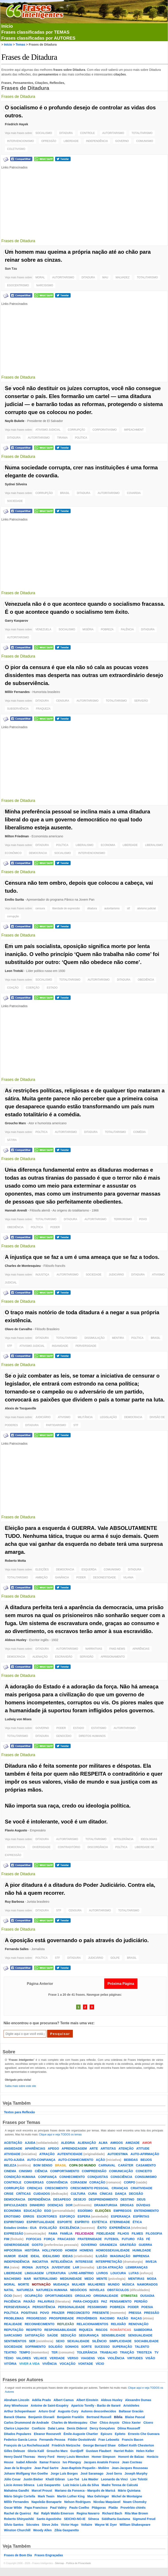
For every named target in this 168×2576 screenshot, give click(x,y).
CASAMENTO (146, 2165)
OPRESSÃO (48, 141)
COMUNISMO (144, 141)
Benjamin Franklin (70, 2417)
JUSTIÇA (42, 2267)
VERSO (73, 2358)
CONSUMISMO (146, 2177)
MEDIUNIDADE (71, 2278)
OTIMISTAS (129, 2295)
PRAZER (58, 2313)
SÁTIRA (12, 1140)
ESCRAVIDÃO (63, 1656)
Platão (113, 2507)
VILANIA (128, 1577)
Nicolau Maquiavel (106, 2502)
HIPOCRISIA (13, 2250)
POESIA (147, 2307)
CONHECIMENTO (72, 2177)
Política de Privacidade (78, 2563)
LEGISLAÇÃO (108, 1417)
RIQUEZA (86, 2330)
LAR (76, 2267)
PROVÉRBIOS (87, 2318)
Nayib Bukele (14, 421)
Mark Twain (46, 2496)
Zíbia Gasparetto (66, 2530)
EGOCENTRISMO (18, 285)
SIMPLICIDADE (120, 2341)
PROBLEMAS (14, 2318)
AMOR (147, 2142)
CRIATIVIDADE (142, 2188)
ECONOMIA (108, 845)
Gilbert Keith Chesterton (136, 2445)
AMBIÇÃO (41, 1577)
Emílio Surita (14, 899)
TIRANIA (62, 437)
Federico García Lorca (20, 2439)
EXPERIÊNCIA (119, 2228)
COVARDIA (134, 493)
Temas (20, 44)
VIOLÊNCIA (116, 2358)
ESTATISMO (98, 1728)
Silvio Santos (13, 2524)
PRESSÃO (151, 2313)
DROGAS (126, 2205)
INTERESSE (84, 2261)
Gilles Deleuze (14, 2451)
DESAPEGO (62, 2199)
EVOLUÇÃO (48, 2228)
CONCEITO (144, 2171)
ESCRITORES (47, 2216)
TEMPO (24, 2352)
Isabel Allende (26, 2462)
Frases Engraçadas (49, 2555)
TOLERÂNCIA (87, 2352)
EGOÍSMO (85, 2210)
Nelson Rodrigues (77, 2502)
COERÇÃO (32, 987)
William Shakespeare (135, 2524)
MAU (105, 277)
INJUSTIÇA (42, 1274)
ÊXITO (102, 2228)
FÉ (148, 2239)
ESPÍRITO (82, 2222)
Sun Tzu (11, 268)
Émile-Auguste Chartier (81, 2434)
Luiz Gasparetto (48, 2485)
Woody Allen (42, 2530)
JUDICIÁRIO (116, 1274)
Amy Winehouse (16, 2405)
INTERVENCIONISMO (20, 141)
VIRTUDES (135, 2358)
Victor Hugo (69, 2524)
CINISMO (25, 2171)
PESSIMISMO (97, 2307)
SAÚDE (52, 2335)
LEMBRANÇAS (137, 2267)
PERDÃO (140, 2301)
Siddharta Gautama (116, 2519)
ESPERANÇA (120, 2216)
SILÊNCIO (99, 2341)
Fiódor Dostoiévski (82, 2439)
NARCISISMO (44, 285)
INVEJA (151, 2261)
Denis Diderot (77, 2428)
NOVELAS (96, 2290)
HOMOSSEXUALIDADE (113, 2250)
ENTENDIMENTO (146, 2210)
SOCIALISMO (43, 133)
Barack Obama (15, 2417)
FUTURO (128, 2239)
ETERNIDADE (120, 2222)
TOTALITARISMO (142, 133)
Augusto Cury (68, 2411)
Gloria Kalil (36, 2451)
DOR (69, 2205)
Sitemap (59, 2563)
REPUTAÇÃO (13, 2330)
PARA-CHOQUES (85, 2301)
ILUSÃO (101, 2256)
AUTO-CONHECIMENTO (75, 2160)
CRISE (9, 2193)
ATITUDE (142, 2148)
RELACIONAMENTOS (92, 2324)
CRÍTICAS (23, 2193)
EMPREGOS (122, 2210)
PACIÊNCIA (12, 2301)
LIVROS (102, 2273)
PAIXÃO (29, 2301)
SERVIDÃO (141, 700)
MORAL (40, 277)
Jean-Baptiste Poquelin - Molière (85, 2468)
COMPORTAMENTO (64, 2171)
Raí (36, 2513)
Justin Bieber (33, 2479)
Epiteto (120, 2434)
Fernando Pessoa (52, 2439)
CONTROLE (87, 133)
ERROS (28, 2216)
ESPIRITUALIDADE (41, 2222)
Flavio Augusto (16, 1830)
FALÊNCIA (127, 629)
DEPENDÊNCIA (39, 2199)
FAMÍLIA (66, 2233)
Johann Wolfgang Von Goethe (26, 2473)
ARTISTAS (108, 2148)
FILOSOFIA (154, 2233)
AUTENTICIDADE (70, 2154)
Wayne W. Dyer (106, 2524)
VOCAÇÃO (67, 2363)
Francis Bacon (132, 2439)
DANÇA (120, 2193)
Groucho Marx (15, 1123)
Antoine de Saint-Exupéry (49, 2405)
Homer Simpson (103, 2456)
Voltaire (86, 2524)
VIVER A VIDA (29, 2363)
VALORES (23, 2358)
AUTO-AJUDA (14, 2160)
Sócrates (32, 2524)
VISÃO (150, 2358)
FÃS (140, 2239)
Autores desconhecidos (98, 2411)
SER (32, 2341)
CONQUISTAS (97, 2177)
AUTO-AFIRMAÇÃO (145, 2154)
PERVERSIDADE (85, 1345)
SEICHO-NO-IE (74, 2519)
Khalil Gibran (55, 2479)
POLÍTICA (81, 437)
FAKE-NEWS (117, 1648)
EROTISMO (12, 2216)
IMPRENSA (141, 2256)
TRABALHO (108, 2352)
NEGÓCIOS (78, 2290)
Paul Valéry (58, 2507)
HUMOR (10, 2256)
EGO (47, 2210)
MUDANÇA (61, 2284)
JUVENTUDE (60, 2267)
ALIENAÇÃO (40, 1656)
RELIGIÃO (118, 2324)
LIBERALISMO (84, 845)
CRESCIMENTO (56, 2188)
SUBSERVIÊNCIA (18, 708)
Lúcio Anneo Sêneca (19, 2485)
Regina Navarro (88, 2513)
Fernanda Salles (17, 1949)
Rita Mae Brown (136, 2513)
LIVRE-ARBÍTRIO (81, 2273)
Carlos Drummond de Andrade (26, 2422)
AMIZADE (133, 2142)
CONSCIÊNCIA (121, 2177)
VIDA (101, 2358)
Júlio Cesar (12, 2479)
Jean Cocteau (132, 2462)
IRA (6, 2267)
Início (7, 26)
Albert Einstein (87, 2400)
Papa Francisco (36, 2507)
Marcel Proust (42, 2490)
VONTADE (85, 2363)
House (9, 2462)
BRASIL (65, 493)
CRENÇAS (34, 2188)
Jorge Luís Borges (64, 2473)
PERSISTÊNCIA (44, 2307)
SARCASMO (13, 2335)
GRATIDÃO (128, 2245)
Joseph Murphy (136, 2473)
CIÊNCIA (41, 2171)
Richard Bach (112, 2513)
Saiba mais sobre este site (20, 2086)
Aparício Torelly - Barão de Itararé (96, 2405)
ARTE (93, 2148)
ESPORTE (64, 2222)
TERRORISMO (123, 1219)
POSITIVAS (29, 2313)
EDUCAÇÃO (33, 2210)
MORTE (23, 2284)
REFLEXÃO (65, 2324)
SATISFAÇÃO (34, 2335)
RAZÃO (122, 2318)
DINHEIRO (37, 2205)
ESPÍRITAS (141, 2216)
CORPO (129, 2182)
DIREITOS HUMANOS (92, 1736)
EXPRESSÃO (13, 2233)
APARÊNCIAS (140, 1648)
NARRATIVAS (93, 1648)
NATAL (9, 2290)
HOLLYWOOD (52, 2250)
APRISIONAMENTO (113, 1656)
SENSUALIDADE (140, 2335)
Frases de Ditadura (29, 57)
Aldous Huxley (15, 1640)
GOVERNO (122, 141)
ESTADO (52, 987)
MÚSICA (128, 2284)
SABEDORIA (143, 2330)
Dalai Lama (56, 2428)
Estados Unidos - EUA (20, 2228)
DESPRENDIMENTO (103, 2199)
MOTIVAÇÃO (41, 2284)
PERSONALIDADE (71, 2307)
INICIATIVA (40, 2261)
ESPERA (83, 2216)
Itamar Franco (49, 2462)
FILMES (137, 2233)
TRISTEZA (144, 2352)
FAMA (53, 2233)
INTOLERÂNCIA (123, 1839)
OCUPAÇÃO (33, 2295)
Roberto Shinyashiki (19, 2519)
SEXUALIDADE (78, 2341)
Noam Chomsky (135, 2502)
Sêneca (93, 2519)
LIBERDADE (71, 141)
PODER (55, 1227)
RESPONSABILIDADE (60, 2330)
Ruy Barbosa (14, 1901)
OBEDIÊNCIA (146, 979)
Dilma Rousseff (129, 2428)
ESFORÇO (67, 2216)
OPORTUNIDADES (58, 2295)
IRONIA (27, 2267)
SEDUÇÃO (68, 2335)
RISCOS (102, 2330)
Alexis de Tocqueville (20, 1408)
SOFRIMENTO (35, 2346)
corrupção (13, 916)
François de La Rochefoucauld (26, 2445)
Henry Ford (46, 2456)
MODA (151, 2278)
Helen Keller (145, 2451)
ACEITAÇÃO (13, 2142)
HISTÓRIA (32, 2250)
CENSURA (62, 700)
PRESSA (135, 2313)
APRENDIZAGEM (74, 2148)
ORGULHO (83, 2295)
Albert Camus (64, 2400)
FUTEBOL (111, 2239)
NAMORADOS (147, 2284)
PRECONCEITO (78, 2313)
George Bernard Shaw (99, 2445)
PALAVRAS (46, 2301)
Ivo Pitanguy (72, 2462)
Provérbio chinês (133, 2507)
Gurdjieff (76, 2451)
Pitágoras (99, 2507)
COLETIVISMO (16, 149)
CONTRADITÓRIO (69, 1847)
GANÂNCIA (62, 1577)
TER (54, 2352)
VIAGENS (88, 2358)
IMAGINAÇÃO (120, 2256)
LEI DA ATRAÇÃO (110, 2267)
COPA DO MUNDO (82, 2165)
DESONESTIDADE (104, 1577)
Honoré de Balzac (131, 2456)
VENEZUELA (43, 629)
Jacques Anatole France (101, 2462)
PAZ (104, 2301)
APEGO (53, 2148)
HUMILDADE (141, 2250)
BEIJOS (146, 2160)
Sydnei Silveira (16, 484)
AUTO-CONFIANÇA (41, 2160)
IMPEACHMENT (134, 429)
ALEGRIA (68, 2142)
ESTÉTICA (99, 2222)
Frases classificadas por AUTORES (38, 38)
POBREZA (107, 629)
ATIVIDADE (12, 2154)
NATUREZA (25, 2290)
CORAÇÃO (97, 2182)
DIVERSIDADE (41, 1847)
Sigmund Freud (144, 2519)
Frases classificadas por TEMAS (35, 32)
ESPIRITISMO (14, 2222)
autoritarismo (112, 908)
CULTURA (78, 2193)
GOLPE (115, 1957)
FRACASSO (66, 2239)
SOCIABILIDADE (146, 2341)
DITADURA (66, 133)
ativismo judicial (146, 908)
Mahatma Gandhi (16, 2490)
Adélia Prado (41, 2400)
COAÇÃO (13, 987)
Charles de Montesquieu (23, 1266)
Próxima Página (121, 1984)
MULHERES (96, 2284)
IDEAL (35, 2256)
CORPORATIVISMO (105, 429)
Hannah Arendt (16, 1210)
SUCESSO (102, 2346)
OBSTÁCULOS (118, 2290)
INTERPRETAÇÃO (109, 2261)
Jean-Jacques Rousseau (130, 2468)
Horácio (152, 2456)
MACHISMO (12, 2278)
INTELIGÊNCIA (62, 2261)
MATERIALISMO (45, 2278)
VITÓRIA (10, 2363)
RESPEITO (34, 2330)
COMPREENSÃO (94, 2171)
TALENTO (142, 2346)
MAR (27, 2278)
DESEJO (79, 2199)
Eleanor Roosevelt (47, 2434)
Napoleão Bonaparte (46, 2502)
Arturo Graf (47, 2411)
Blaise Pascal (135, 2417)
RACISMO (107, 2318)
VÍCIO (100, 2363)
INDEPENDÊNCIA (97, 141)
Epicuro (106, 2434)
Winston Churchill (17, 2530)
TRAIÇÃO (127, 2352)
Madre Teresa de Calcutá (120, 2485)
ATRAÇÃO (47, 2154)
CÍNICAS (106, 2193)
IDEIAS (67, 2256)
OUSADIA (147, 2295)
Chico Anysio (109, 2422)
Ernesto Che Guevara (143, 2434)
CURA (92, 2193)
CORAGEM (78, 2182)
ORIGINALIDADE (105, 2295)
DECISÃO (136, 2193)
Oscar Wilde (13, 2507)
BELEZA (10, 2165)
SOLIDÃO (55, 2346)
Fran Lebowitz (108, 2439)
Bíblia (118, 2417)
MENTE (102, 2278)
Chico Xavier (131, 2422)
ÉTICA (137, 2222)
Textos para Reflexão (19, 2112)
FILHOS (123, 2233)
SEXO (60, 2341)
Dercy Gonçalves (102, 2428)
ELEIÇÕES (42, 1569)
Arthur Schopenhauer (20, 2411)
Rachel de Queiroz (17, 2513)
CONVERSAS (34, 2182)
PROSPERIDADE (61, 2318)
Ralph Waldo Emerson (57, 2513)
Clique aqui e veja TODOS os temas (60, 2134)
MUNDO (114, 2284)
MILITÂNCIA (85, 1417)
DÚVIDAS (143, 2205)
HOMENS (86, 2250)
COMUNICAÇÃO (121, 2171)
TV (156, 2352)
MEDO (89, 2278)
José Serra (114, 2473)
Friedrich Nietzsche (66, 2445)
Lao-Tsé (73, 2479)
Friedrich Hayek (16, 124)
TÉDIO (9, 2358)
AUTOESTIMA (117, 2154)
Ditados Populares (17, 2434)
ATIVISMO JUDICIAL (47, 429)
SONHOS (72, 2346)
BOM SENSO (42, 2165)
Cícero (148, 2422)
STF (9, 1345)
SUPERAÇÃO (122, 2346)
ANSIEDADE (13, 2148)
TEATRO (10, 2352)
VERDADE (57, 2358)
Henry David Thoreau (19, 2456)
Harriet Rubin (123, 2451)
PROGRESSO (36, 2318)
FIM (6, 2239)
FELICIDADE (84, 2233)
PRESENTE (100, 2313)
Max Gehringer (98, 2496)
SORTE (86, 2346)
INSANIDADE (60, 1345)
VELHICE (40, 2358)
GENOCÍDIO (63, 1736)
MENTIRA (118, 1337)
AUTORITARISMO (113, 133)
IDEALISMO (51, 2256)
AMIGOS (116, 2142)
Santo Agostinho (49, 2519)
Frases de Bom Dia (18, 2555)
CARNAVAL (106, 2165)
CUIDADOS (41, 2193)
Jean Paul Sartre (46, 2468)
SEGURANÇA (89, 2335)
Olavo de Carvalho (18, 1329)
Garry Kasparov (16, 620)
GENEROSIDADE (16, 2245)
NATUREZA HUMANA (52, 2290)
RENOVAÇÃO (139, 2324)
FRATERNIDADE (90, 2239)
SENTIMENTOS (15, 2341)
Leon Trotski (14, 971)
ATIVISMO (64, 1417)
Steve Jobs (50, 2524)
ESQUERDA (88, 1569)
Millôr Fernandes (17, 692)
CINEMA (10, 2171)
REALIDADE (13, 2324)
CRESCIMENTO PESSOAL (89, 2188)
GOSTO (37, 2245)
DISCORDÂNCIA (97, 1847)
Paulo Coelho (79, 2507)
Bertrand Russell (99, 2417)
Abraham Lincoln (16, 2400)
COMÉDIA (139, 1132)
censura (40, 908)
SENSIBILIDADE (113, 2335)
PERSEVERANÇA (17, 2307)
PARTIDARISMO (56, 1425)
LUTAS (134, 2273)
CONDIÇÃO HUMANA (19, 2177)
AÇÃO (100, 2160)
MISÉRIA (88, 629)
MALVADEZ (122, 277)
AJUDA (30, 2142)
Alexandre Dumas (138, 2400)
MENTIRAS (136, 2278)
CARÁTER (125, 2165)
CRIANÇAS (120, 2188)
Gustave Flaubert (98, 2451)
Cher (93, 2422)
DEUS (141, 2199)
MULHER (78, 2284)
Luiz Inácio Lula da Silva (81, 2485)
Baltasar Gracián (131, 2411)
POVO (143, 1219)
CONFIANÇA (47, 2177)
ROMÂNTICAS (120, 2330)
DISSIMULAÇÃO (95, 1337)
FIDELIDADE (106, 2233)
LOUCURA (118, 2273)
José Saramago (92, 2473)
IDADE (23, 2256)
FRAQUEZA (43, 708)
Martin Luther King (71, 2496)
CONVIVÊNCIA (57, 2182)
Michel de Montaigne (127, 2496)
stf (128, 908)
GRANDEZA (108, 2245)
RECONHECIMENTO (39, 2324)
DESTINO (127, 2199)
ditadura (92, 908)
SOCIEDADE (15, 501)
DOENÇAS (55, 2205)
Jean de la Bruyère (18, 2468)
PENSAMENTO (121, 2301)
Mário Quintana (129, 2490)
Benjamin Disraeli (41, 2417)
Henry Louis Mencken (73, 2456)
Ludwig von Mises (18, 1719)
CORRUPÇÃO (76, 429)
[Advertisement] (85, 201)
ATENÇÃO (125, 2148)
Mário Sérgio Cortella (19, 2496)
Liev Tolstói (138, 2479)
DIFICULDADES (15, 2205)
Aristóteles (131, 2405)
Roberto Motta (15, 1560)
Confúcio (38, 2428)
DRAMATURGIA (105, 2205)
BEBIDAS (131, 2160)
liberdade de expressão (66, 908)
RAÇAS (136, 2318)
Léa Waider (90, 2479)
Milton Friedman (17, 836)
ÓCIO (8, 2295)
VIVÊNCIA (49, 2363)
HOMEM (71, 2250)
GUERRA (145, 2245)
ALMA (103, 2142)
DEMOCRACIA (38, 853)
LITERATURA (56, 2273)
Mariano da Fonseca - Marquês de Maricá (85, 2490)
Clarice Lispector (16, 2428)
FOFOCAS (33, 2239)
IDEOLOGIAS (149, 1839)
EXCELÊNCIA (69, 2228)
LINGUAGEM (34, 2273)
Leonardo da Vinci (114, 2479)
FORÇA (49, 2239)
